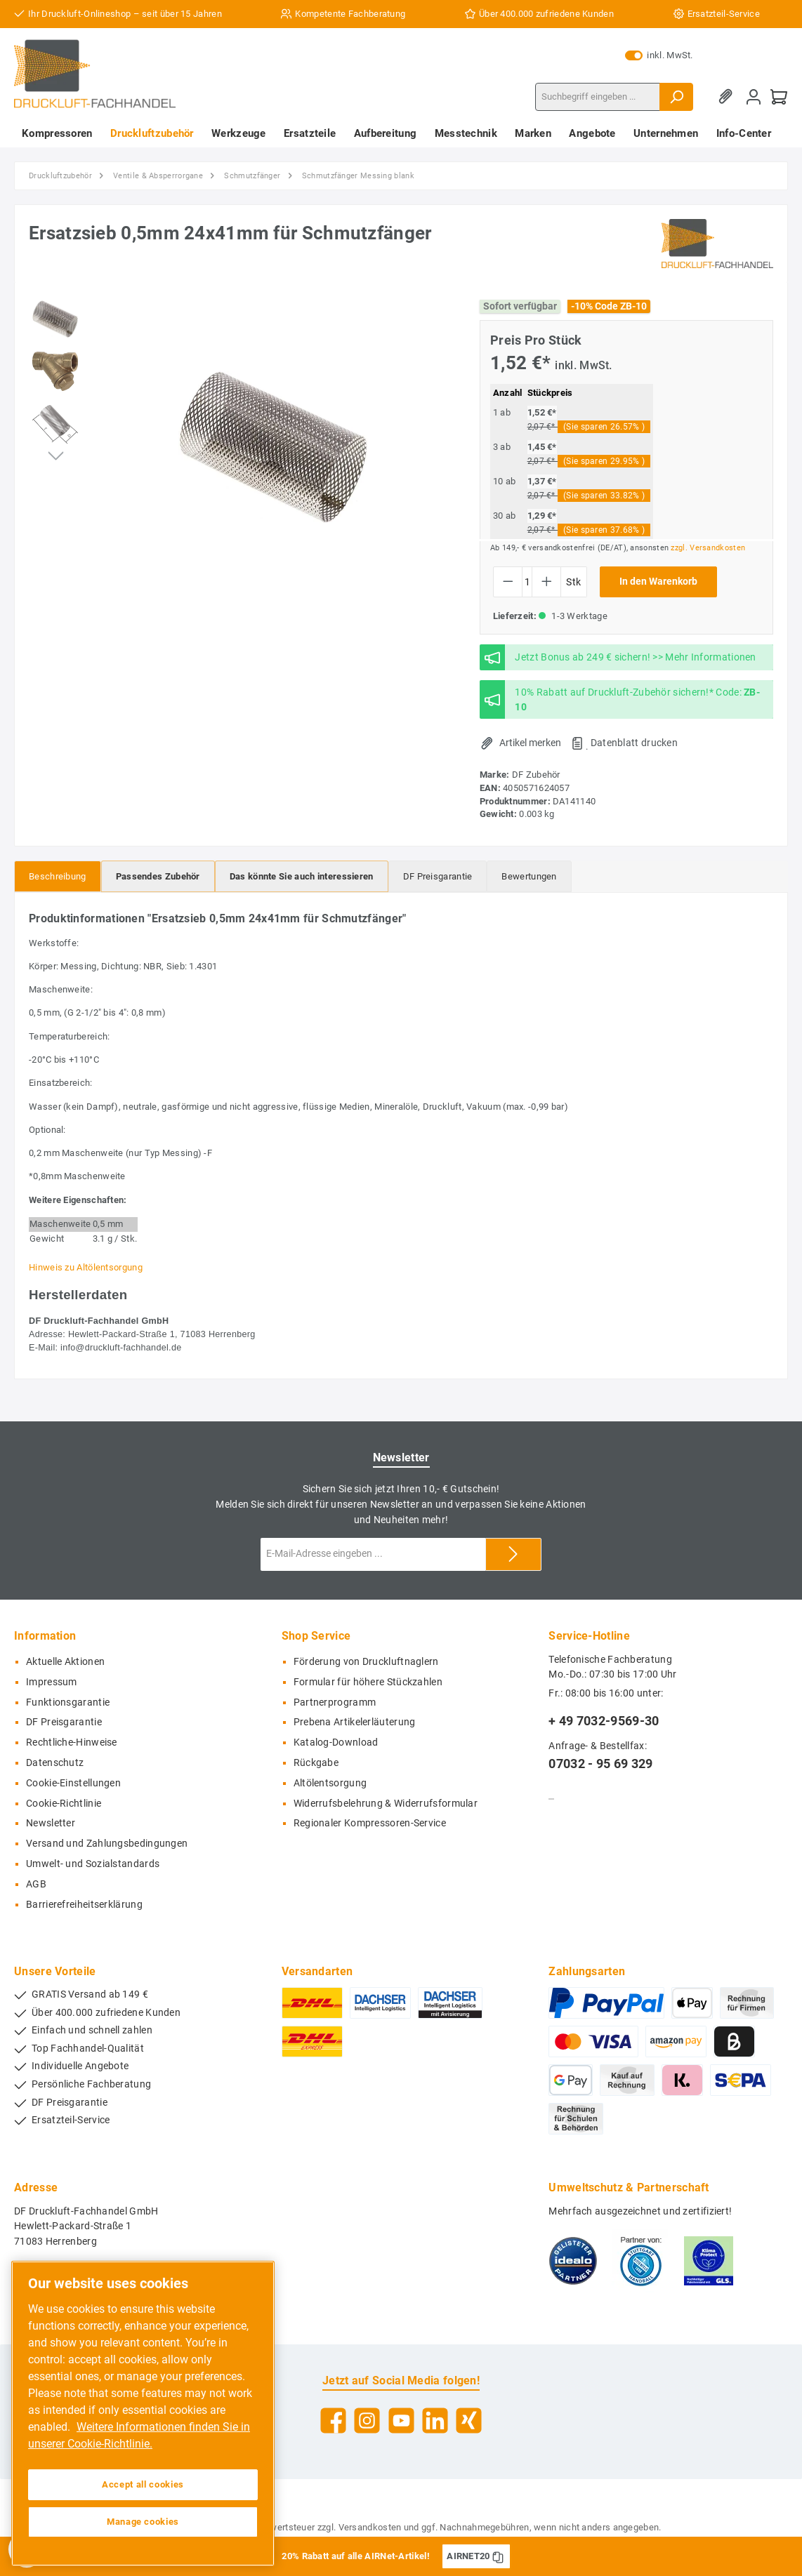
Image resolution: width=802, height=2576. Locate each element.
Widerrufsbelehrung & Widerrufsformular (386, 1804)
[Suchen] (676, 97)
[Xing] (469, 2420)
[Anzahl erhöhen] (547, 581)
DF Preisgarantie (64, 1722)
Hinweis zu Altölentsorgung (86, 1267)
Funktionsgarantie (68, 1702)
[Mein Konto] (753, 96)
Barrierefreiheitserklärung (84, 1905)
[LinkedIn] (435, 2420)
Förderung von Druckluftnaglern (366, 1662)
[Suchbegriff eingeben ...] (597, 97)
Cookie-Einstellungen (73, 1783)
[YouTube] (401, 2420)
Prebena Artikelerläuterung (355, 1722)
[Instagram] (367, 2420)
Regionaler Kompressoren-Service (370, 1823)
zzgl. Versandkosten (708, 547)
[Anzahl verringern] (508, 581)
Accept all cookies (143, 2484)
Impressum (51, 1682)
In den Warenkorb (658, 581)
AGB (36, 1884)
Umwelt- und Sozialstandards (92, 1864)
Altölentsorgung (330, 1783)
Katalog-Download (336, 1742)
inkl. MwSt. (659, 55)
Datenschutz (55, 1763)
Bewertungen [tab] (528, 876)
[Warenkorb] (779, 96)
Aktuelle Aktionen (65, 1662)
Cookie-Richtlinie (63, 1804)
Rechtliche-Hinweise (71, 1742)
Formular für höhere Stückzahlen (368, 1682)
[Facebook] (333, 2420)
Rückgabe (316, 1763)
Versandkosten (370, 2527)
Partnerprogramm (335, 1702)
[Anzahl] (527, 581)
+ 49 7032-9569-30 (603, 1720)
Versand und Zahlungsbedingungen (107, 1844)
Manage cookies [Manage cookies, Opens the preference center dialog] (143, 2521)
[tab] (57, 876)
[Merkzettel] (728, 96)
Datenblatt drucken (634, 742)
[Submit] (513, 1554)
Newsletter (50, 1823)
